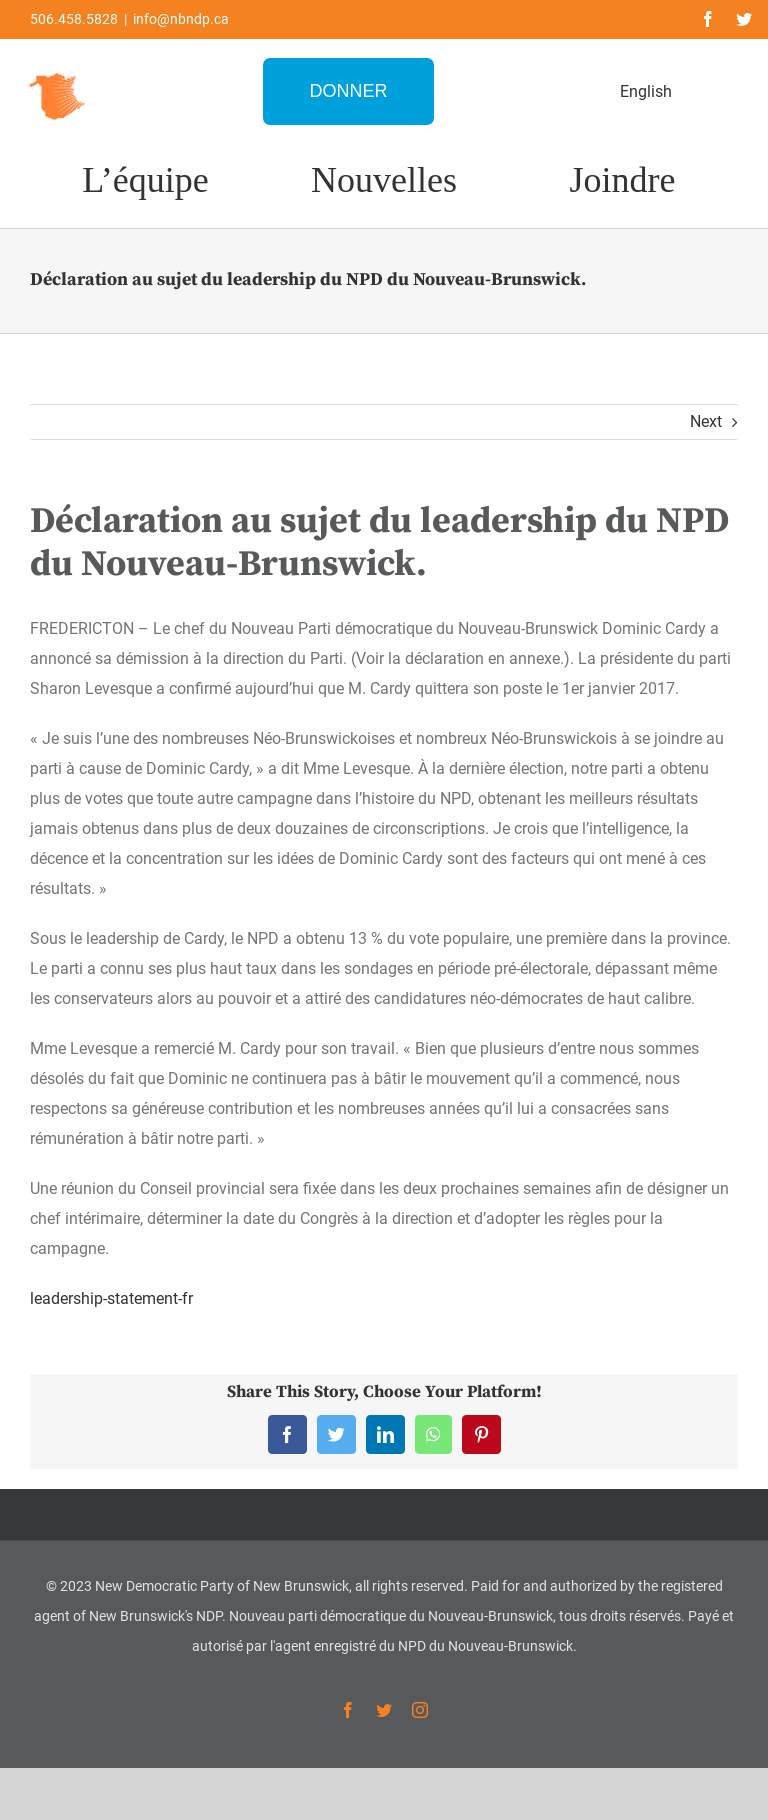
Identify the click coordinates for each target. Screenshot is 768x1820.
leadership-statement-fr (111, 1298)
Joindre (623, 180)
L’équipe (145, 180)
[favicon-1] (58, 70)
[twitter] (744, 19)
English (646, 91)
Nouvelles (384, 180)
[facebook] (708, 19)
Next (706, 421)
